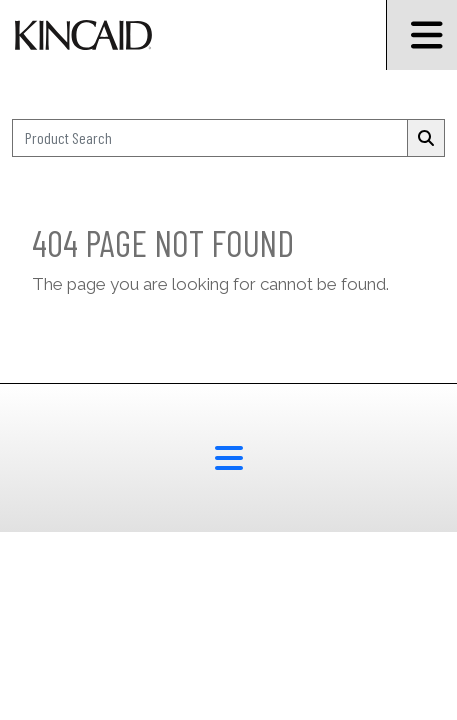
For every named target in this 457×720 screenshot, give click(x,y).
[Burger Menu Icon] (421, 35)
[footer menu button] (228, 458)
